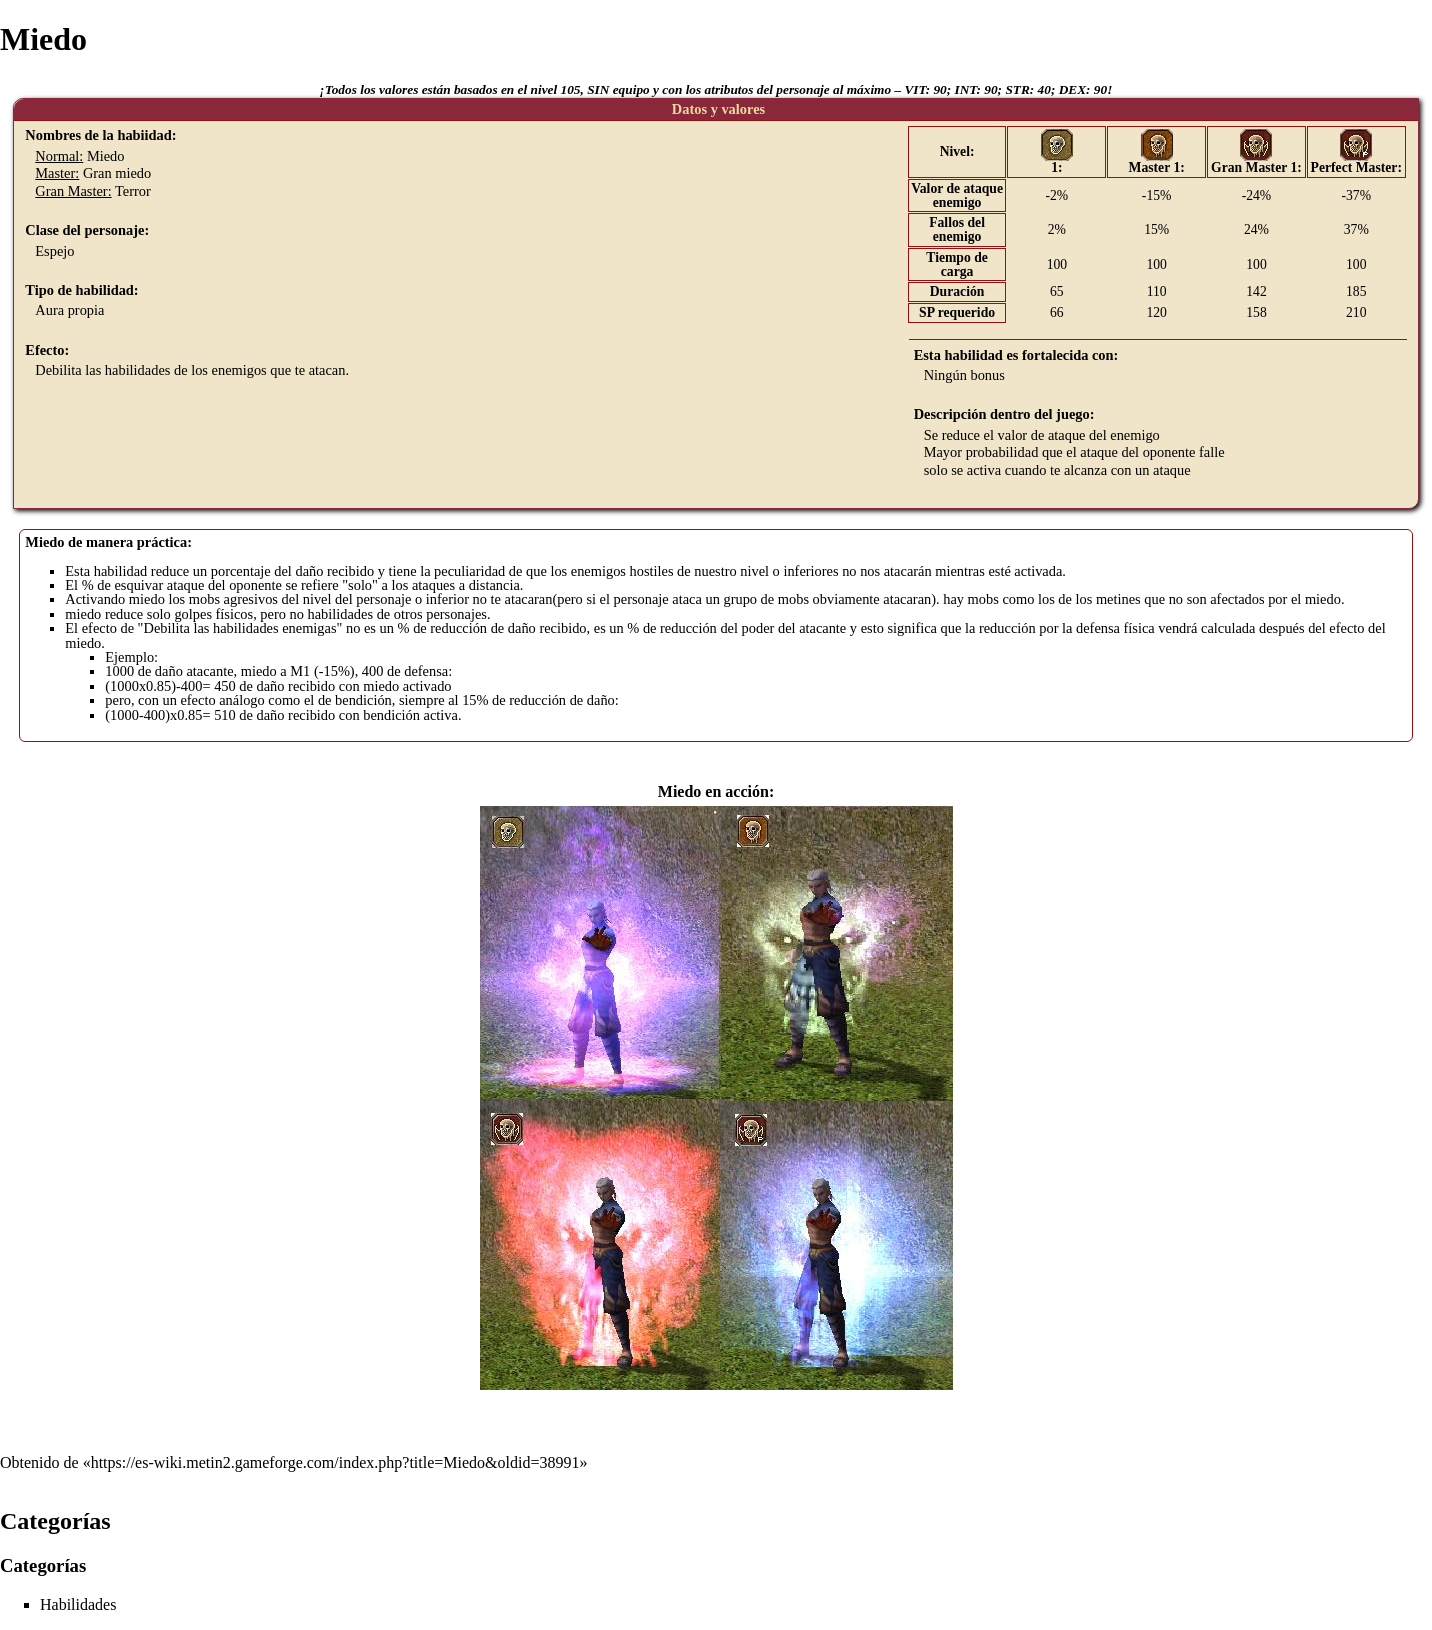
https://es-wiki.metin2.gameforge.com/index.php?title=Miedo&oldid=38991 (335, 1462)
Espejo (54, 251)
